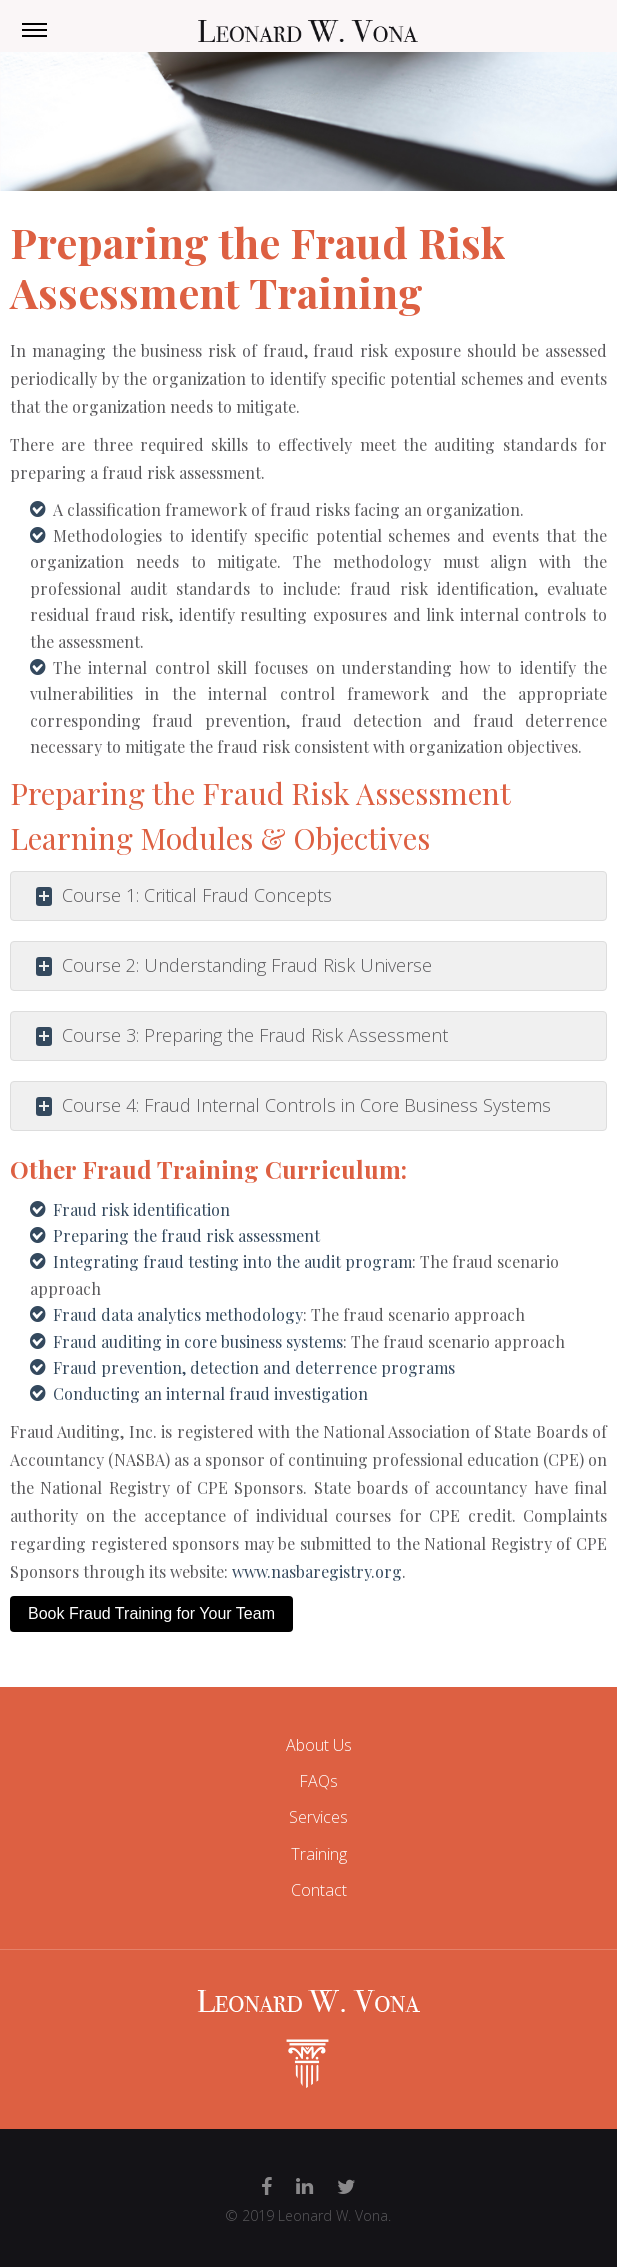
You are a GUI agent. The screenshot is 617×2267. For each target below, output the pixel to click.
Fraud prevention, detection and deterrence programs (254, 1367)
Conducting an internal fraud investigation (210, 1393)
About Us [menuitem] (319, 1745)
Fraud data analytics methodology (178, 1314)
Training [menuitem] (319, 1854)
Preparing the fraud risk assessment (186, 1235)
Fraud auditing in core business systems (198, 1341)
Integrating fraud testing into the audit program (232, 1261)
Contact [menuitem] (319, 1890)
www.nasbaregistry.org (317, 1571)
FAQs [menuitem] (318, 1781)
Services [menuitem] (318, 1817)
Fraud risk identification (141, 1209)
